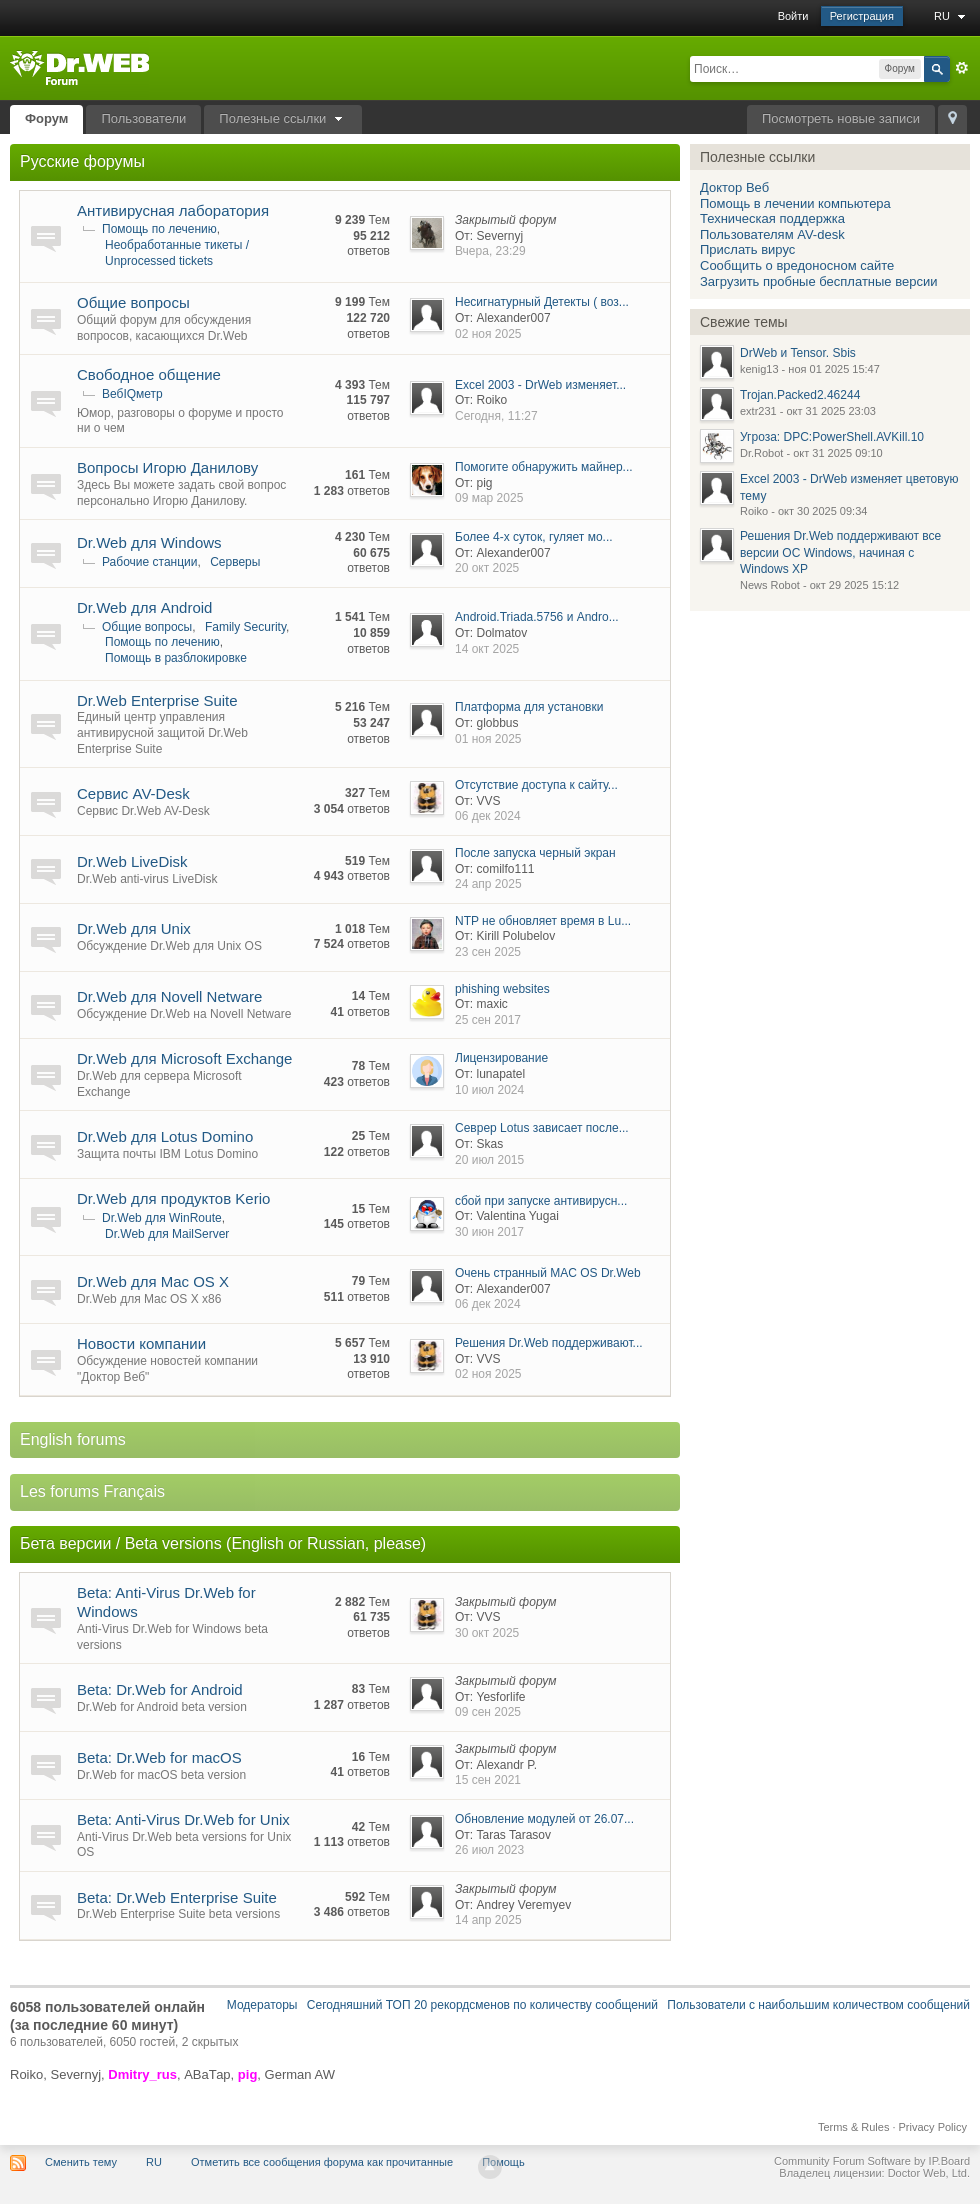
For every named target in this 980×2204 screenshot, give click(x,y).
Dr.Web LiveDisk (132, 861)
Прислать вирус (747, 249)
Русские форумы (82, 161)
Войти (793, 16)
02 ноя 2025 (488, 334)
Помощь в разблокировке (176, 658)
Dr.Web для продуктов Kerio (173, 1198)
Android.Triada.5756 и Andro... (537, 617)
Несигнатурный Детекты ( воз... (542, 302)
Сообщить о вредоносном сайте (797, 265)
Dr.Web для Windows (149, 542)
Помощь (503, 2162)
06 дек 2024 (488, 816)
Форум (46, 118)
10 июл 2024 (489, 1090)
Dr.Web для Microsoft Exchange (184, 1058)
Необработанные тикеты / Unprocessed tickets (177, 253)
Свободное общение (149, 374)
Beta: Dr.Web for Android (160, 1689)
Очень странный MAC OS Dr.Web (548, 1273)
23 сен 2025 (488, 952)
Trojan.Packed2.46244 (800, 395)
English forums (73, 1439)
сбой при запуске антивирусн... (541, 1201)
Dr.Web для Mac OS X (153, 1281)
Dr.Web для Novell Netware (169, 996)
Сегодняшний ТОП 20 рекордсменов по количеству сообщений (482, 2005)
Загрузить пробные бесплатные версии (818, 281)
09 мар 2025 (489, 498)
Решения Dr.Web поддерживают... (549, 1343)
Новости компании (141, 1343)
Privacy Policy (933, 2127)
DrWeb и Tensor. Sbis (798, 353)
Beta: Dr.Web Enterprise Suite (177, 1897)
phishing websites (502, 989)
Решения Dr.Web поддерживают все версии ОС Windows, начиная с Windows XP (840, 552)
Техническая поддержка (772, 218)
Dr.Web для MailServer (167, 1234)
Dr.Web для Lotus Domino (165, 1136)
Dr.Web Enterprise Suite (157, 700)
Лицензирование (501, 1058)
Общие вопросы (133, 302)
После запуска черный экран (535, 853)
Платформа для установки (529, 707)
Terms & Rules (854, 2127)
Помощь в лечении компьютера (795, 203)
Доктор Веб (734, 187)
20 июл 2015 (489, 1160)
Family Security (245, 627)
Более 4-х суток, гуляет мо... (534, 537)
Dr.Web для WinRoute (162, 1218)
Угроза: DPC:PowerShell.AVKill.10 (832, 437)
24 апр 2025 (488, 884)
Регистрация (862, 16)
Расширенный (962, 68)
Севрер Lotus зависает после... (542, 1128)
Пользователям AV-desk (772, 234)
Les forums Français (92, 1491)
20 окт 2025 (487, 568)
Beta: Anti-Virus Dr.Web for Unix (183, 1819)
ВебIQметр (132, 394)
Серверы (235, 562)
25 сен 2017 (488, 1020)
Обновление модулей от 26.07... (544, 1819)
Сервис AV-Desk (133, 793)
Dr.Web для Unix (134, 928)
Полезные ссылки (283, 118)
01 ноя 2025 (488, 739)
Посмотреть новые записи (841, 118)
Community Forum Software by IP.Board (872, 2161)
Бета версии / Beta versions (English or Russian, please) (223, 1543)
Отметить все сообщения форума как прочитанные (322, 2162)
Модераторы (262, 2005)
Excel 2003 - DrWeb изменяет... (540, 385)
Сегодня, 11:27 (496, 416)
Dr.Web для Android (144, 607)
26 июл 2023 (489, 1850)
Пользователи (143, 118)
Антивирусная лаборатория (173, 210)
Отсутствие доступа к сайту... (536, 785)
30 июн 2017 (489, 1232)
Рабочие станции (149, 562)
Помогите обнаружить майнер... (544, 467)
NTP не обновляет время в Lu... (543, 921)
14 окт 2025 (487, 649)
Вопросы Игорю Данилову (167, 467)
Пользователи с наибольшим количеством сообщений (818, 2005)
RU (952, 16)
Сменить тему (81, 2162)
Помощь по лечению (159, 229)
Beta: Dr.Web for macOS (159, 1757)
